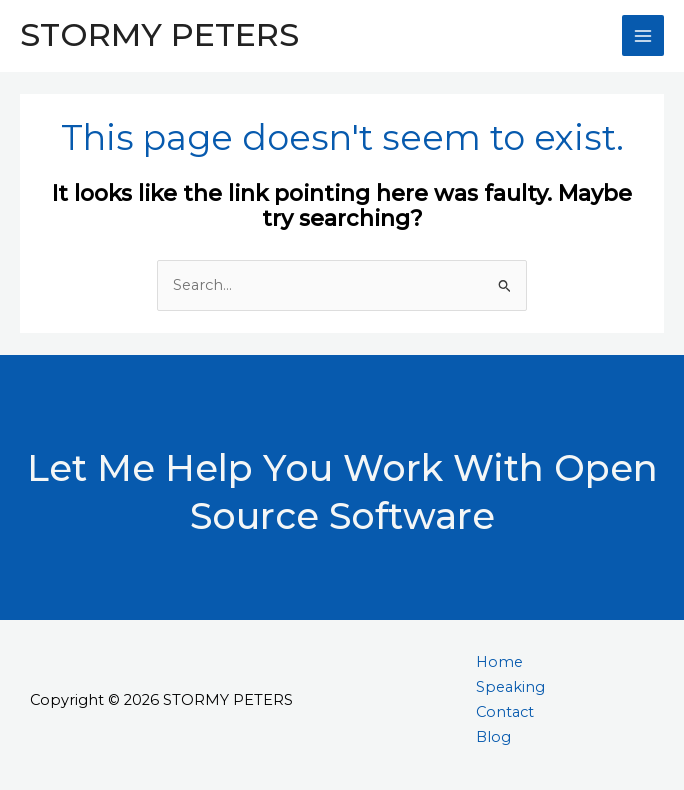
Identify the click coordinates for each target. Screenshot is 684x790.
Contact (505, 712)
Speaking (510, 687)
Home (499, 662)
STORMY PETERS (159, 34)
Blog (493, 737)
